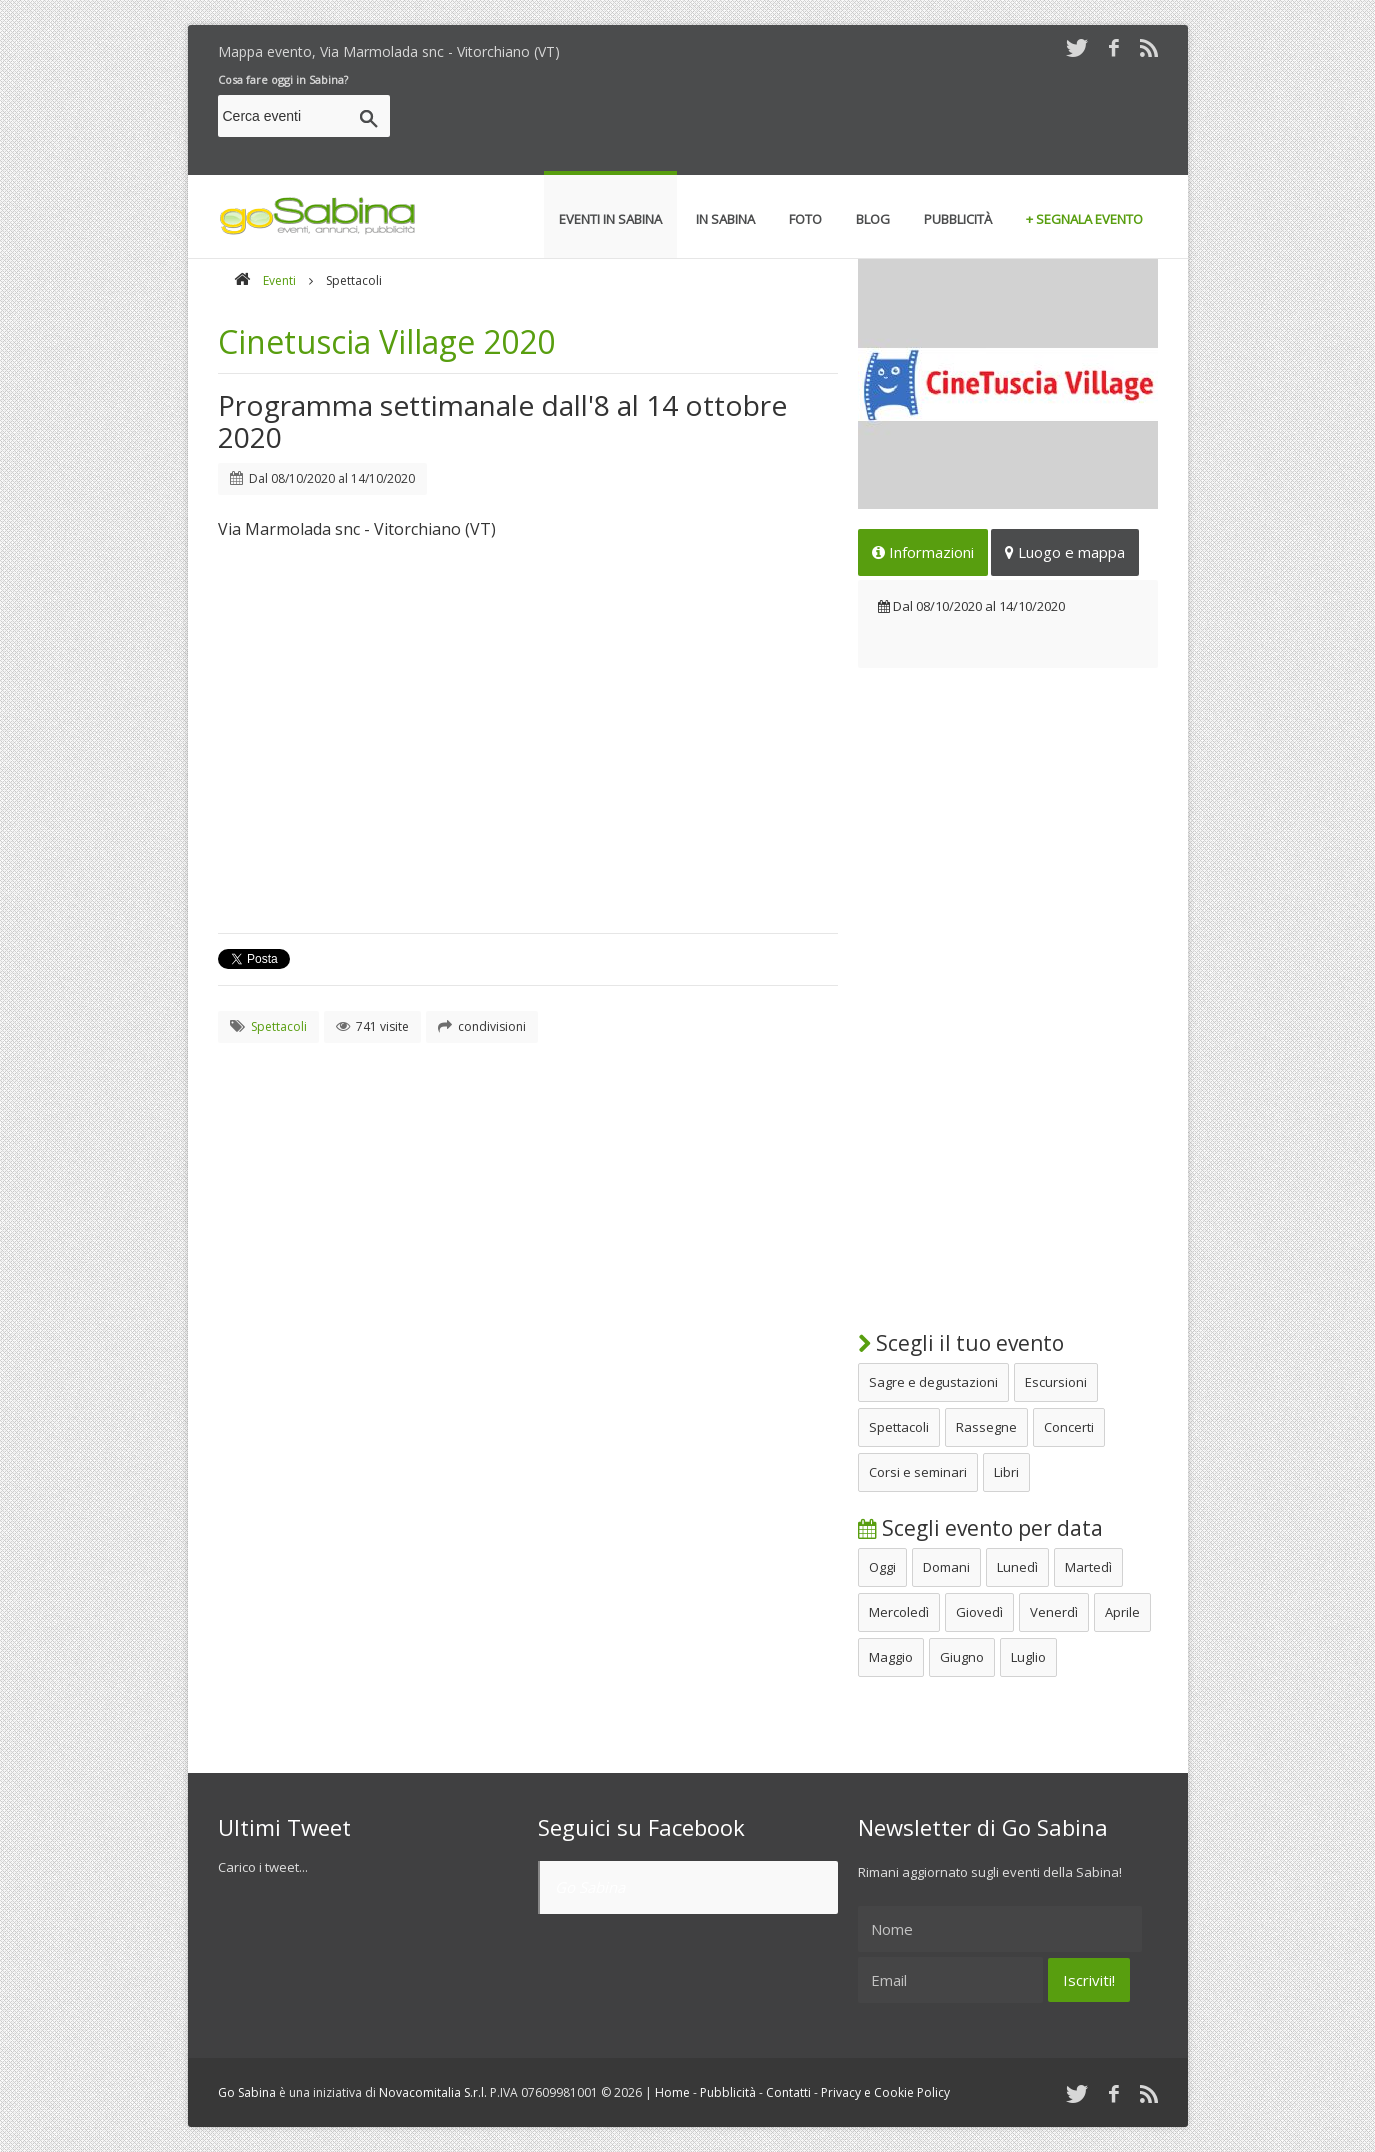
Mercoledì (899, 1612)
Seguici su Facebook (641, 1827)
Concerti (1069, 1427)
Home (672, 2092)
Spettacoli (899, 1427)
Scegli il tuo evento (961, 1343)
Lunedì (1017, 1567)
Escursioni (1056, 1382)
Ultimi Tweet (284, 1827)
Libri (1006, 1472)
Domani (946, 1567)
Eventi (279, 280)
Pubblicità (728, 2092)
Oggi (882, 1567)
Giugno (962, 1657)
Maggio (891, 1657)
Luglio (1028, 1657)
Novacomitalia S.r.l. (433, 2092)
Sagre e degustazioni (933, 1382)
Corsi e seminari (918, 1472)
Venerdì (1054, 1612)
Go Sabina (590, 1887)
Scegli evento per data (980, 1528)
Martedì (1088, 1567)
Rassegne (986, 1427)
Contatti (788, 2092)
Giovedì (979, 1612)
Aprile (1122, 1612)
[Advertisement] (794, 119)
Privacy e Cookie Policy (885, 2092)
